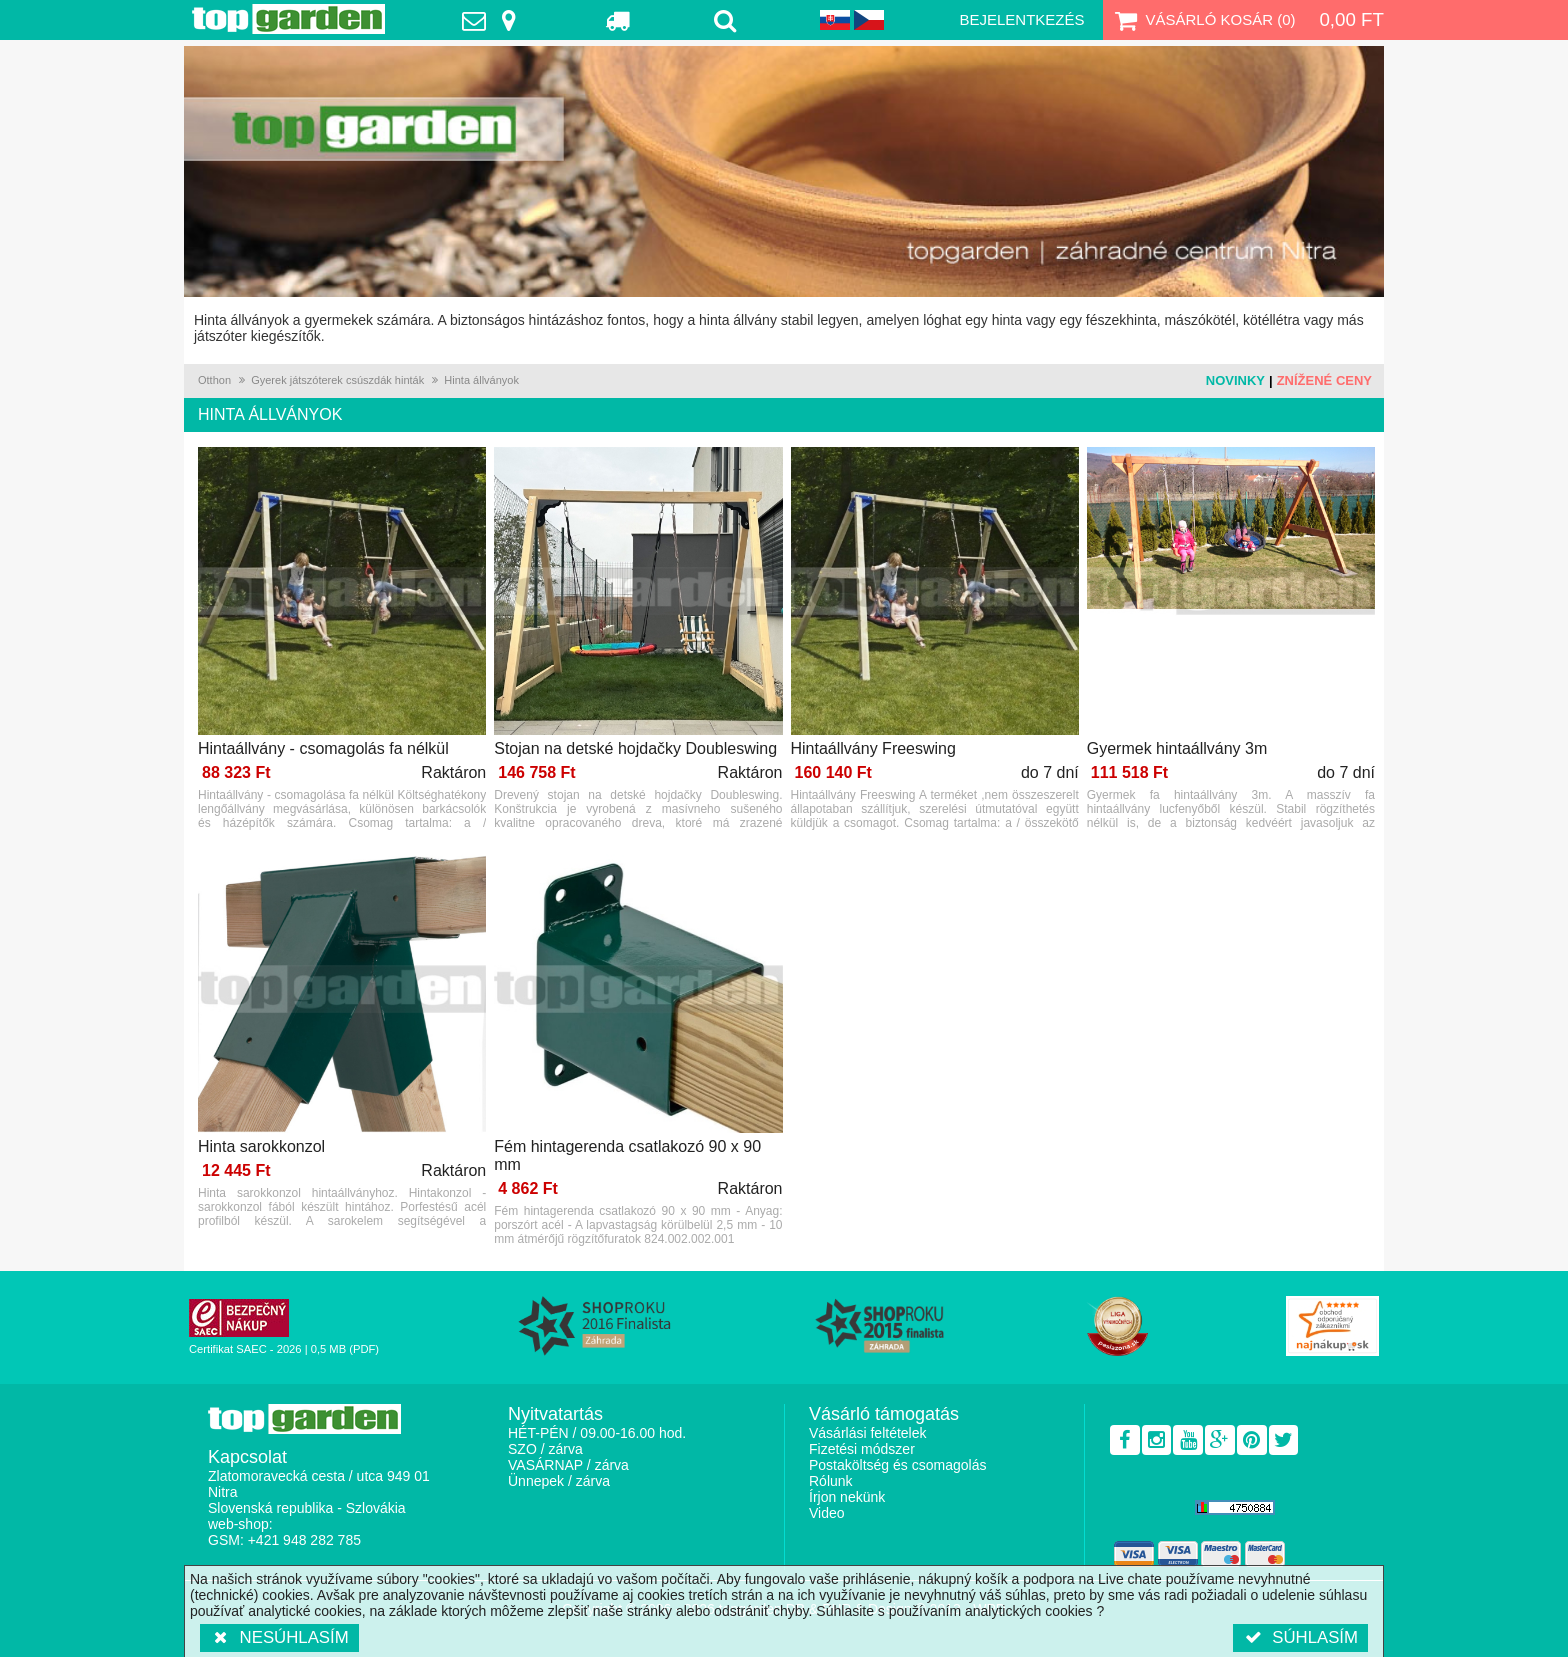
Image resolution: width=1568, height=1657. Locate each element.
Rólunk (831, 1481)
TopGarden (288, 19)
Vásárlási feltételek (868, 1433)
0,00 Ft (1351, 19)
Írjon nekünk (847, 1497)
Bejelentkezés (1021, 19)
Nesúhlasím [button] (279, 1637)
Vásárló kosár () (1203, 20)
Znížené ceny (1324, 380)
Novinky (1235, 380)
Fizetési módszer (862, 1449)
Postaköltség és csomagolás (897, 1465)
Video (827, 1513)
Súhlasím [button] (1300, 1637)
